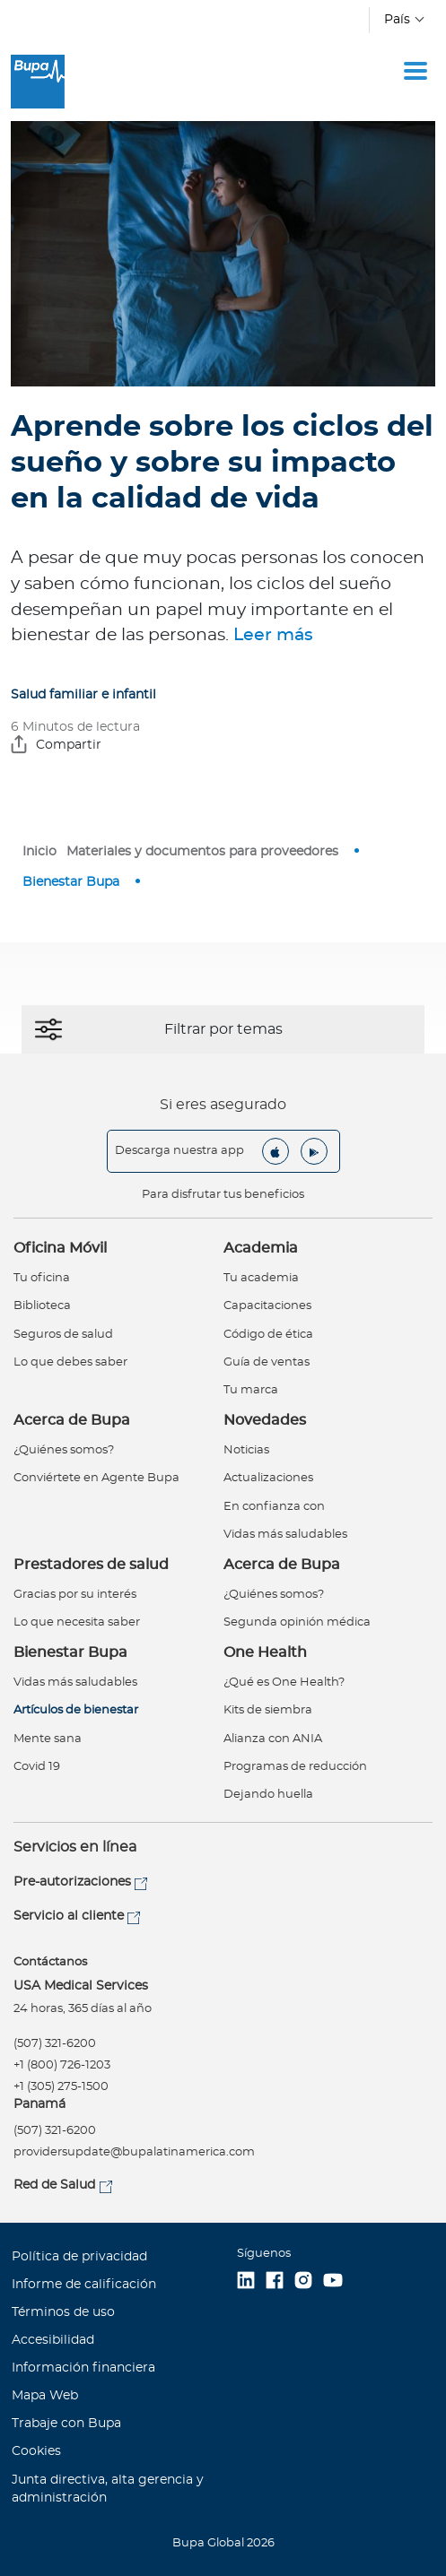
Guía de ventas (266, 1362)
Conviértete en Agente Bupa (96, 1478)
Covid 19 (36, 1767)
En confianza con (274, 1507)
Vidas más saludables (285, 1534)
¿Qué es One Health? (284, 1682)
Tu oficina (41, 1278)
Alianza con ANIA (272, 1739)
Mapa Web (45, 2396)
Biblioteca (42, 1306)
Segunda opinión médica (297, 1622)
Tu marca (250, 1390)
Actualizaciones (268, 1478)
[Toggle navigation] (415, 71)
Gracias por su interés (74, 1594)
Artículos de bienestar (75, 1710)
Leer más (273, 635)
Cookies (36, 2451)
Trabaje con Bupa (66, 2423)
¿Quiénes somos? (63, 1450)
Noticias (246, 1450)
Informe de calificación (84, 2284)
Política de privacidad (79, 2257)
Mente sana (47, 1739)
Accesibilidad (53, 2340)
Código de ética (268, 1334)
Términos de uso (63, 2312)
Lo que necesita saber (76, 1622)
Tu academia (261, 1278)
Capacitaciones (267, 1306)
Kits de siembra (267, 1710)
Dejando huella (268, 1794)
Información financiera (83, 2368)
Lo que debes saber (70, 1362)
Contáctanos (50, 1962)
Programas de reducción (295, 1767)
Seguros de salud (63, 1334)
